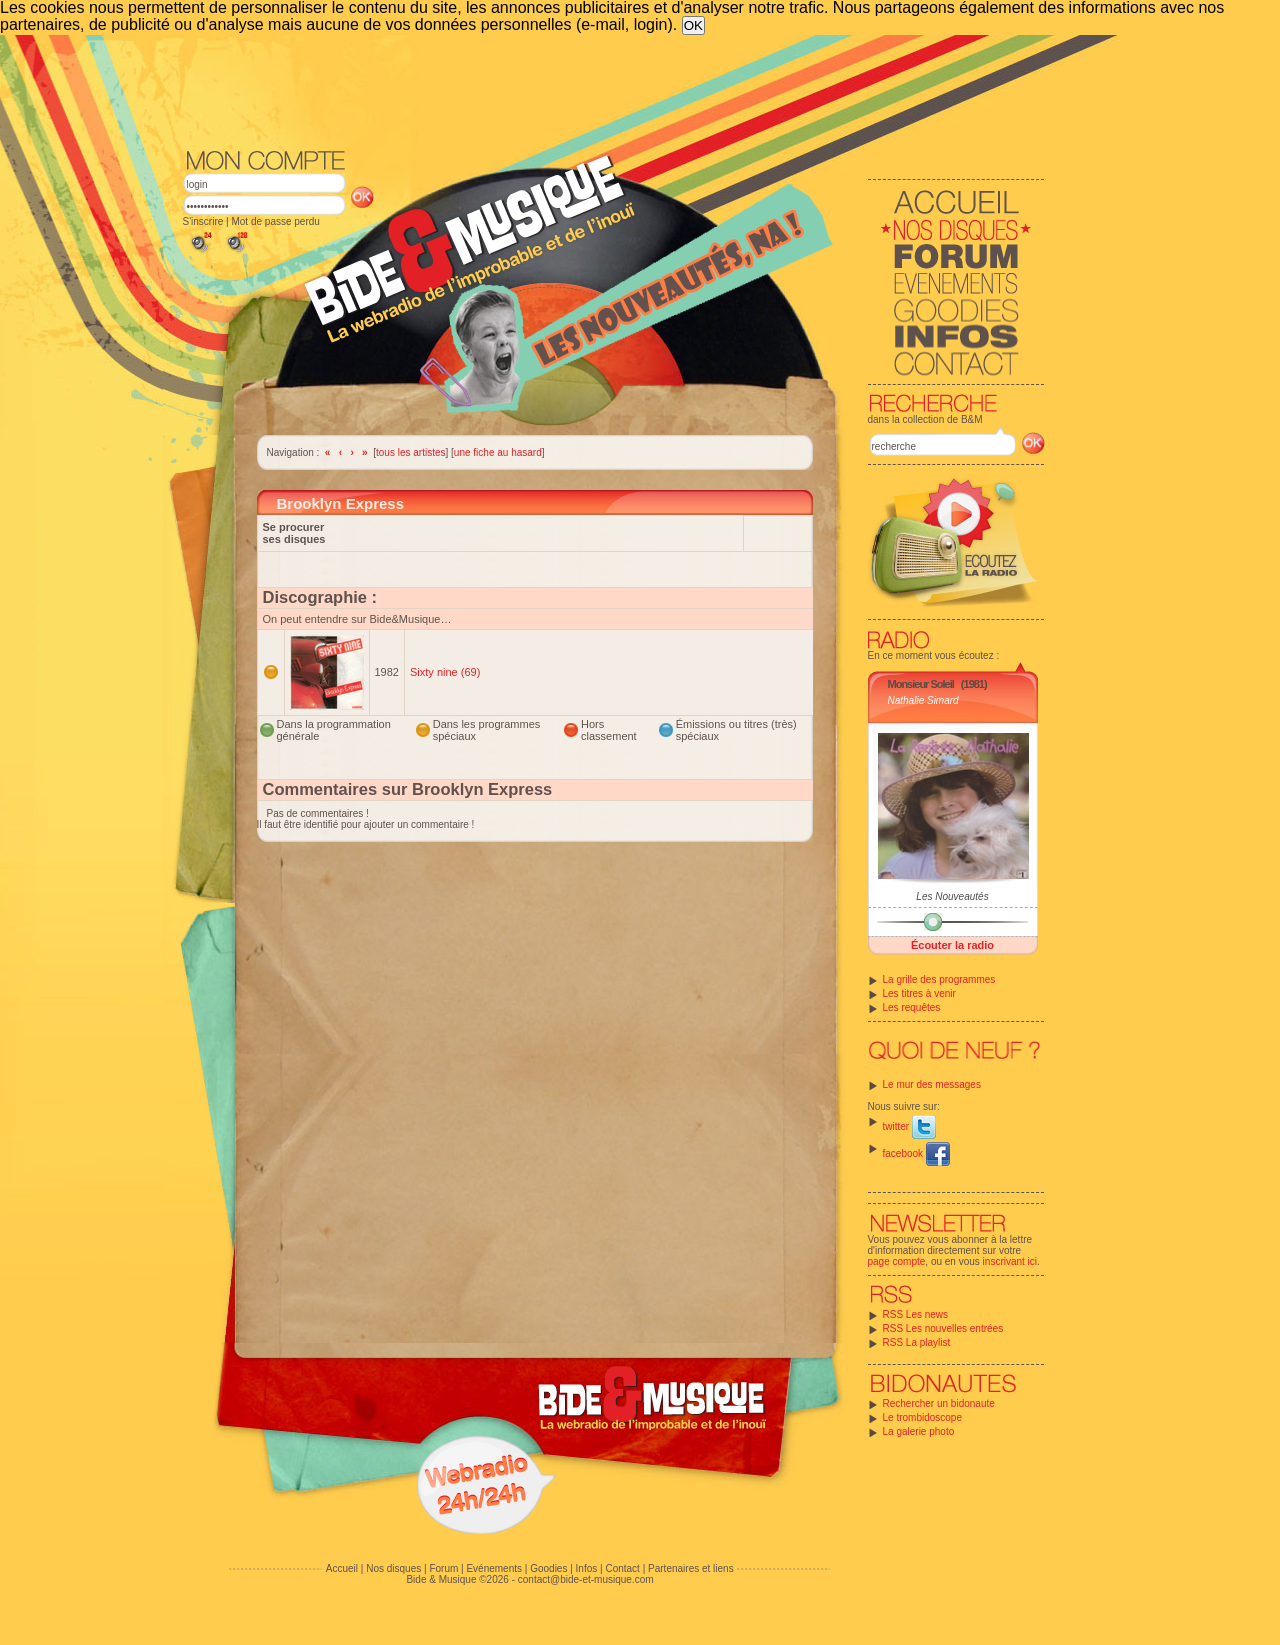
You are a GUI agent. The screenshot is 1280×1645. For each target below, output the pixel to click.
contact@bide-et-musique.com (586, 1579)
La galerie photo (919, 1431)
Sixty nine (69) (445, 672)
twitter (909, 1126)
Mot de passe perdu (275, 221)
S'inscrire (203, 221)
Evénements (494, 1568)
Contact (622, 1568)
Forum (443, 1568)
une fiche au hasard (498, 452)
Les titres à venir (919, 993)
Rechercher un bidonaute (939, 1403)
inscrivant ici (1010, 1261)
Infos (587, 1568)
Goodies (548, 1568)
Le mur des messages (932, 1084)
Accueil (342, 1568)
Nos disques (393, 1568)
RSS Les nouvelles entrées (943, 1328)
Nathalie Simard (923, 700)
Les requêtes (912, 1007)
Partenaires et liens (691, 1568)
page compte (897, 1261)
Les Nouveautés (952, 896)
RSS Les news (916, 1314)
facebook (916, 1153)
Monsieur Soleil (921, 684)
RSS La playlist (917, 1342)
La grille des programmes (939, 979)
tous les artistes (410, 452)
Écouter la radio (952, 945)
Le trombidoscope (923, 1417)
